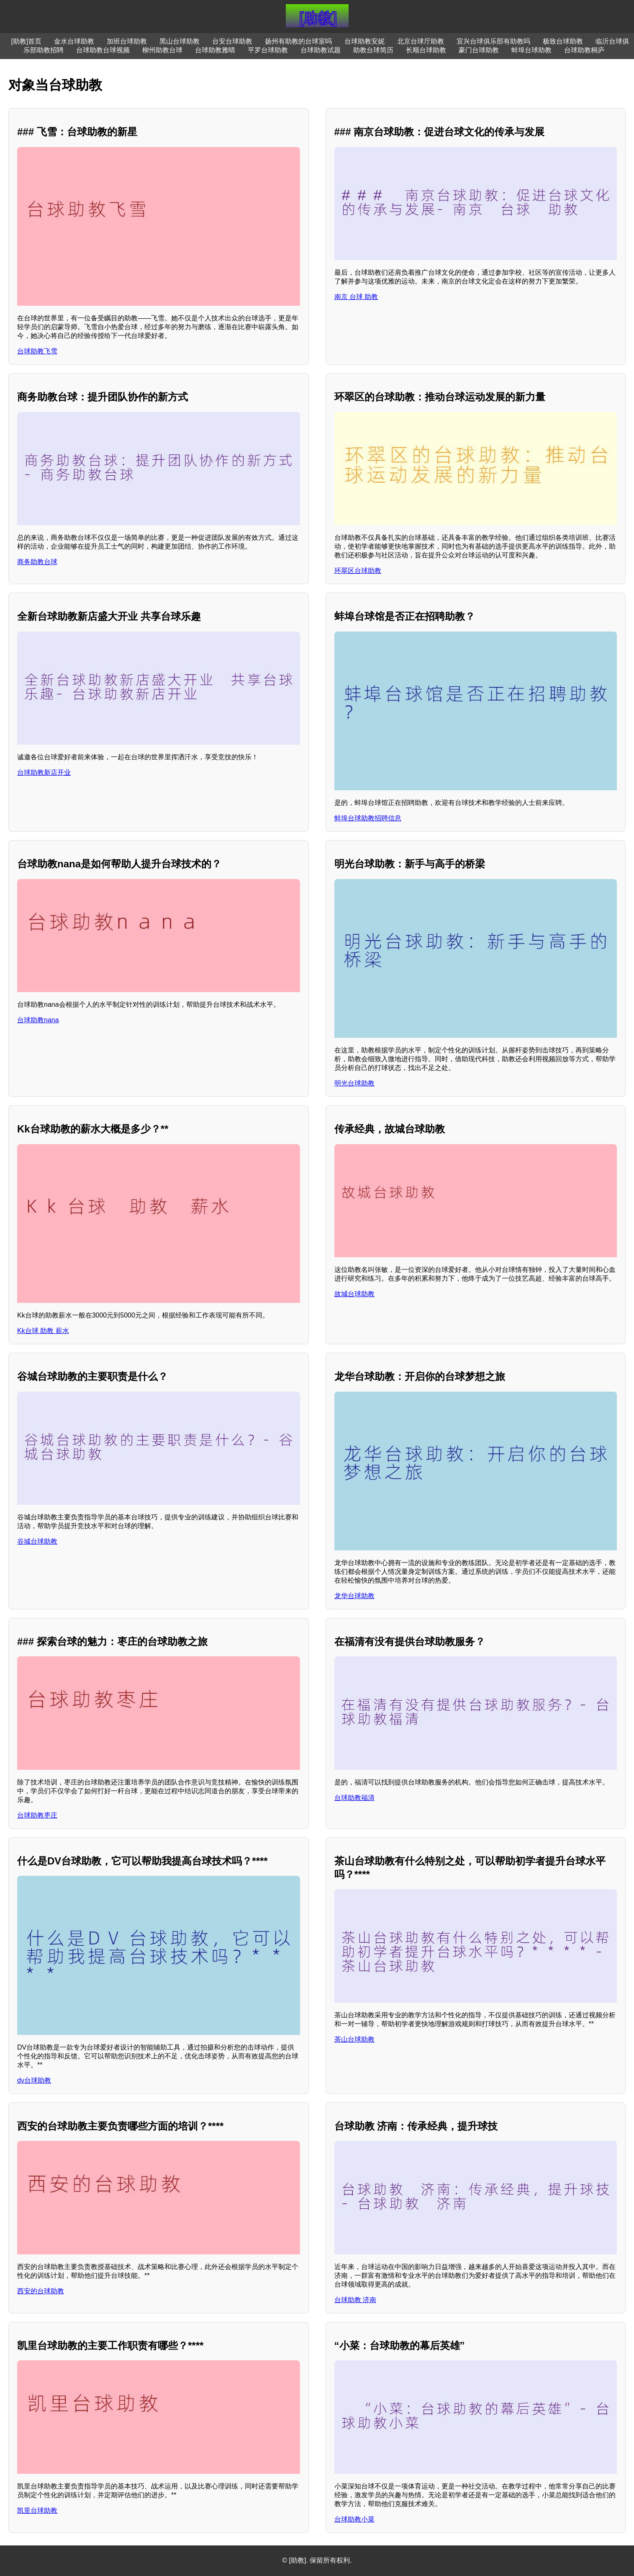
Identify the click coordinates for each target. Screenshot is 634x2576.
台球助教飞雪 (37, 351)
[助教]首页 (26, 41)
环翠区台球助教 (357, 570)
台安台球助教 (232, 41)
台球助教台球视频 (103, 50)
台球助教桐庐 (584, 50)
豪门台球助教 (479, 50)
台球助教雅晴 (215, 50)
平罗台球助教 (268, 50)
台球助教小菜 (354, 2519)
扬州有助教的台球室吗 (298, 41)
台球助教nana (38, 1020)
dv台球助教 (34, 2080)
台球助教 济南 (355, 2299)
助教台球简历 (373, 50)
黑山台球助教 (179, 41)
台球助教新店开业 (44, 772)
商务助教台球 (37, 561)
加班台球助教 (127, 41)
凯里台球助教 (37, 2510)
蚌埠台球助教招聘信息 (367, 818)
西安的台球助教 (40, 2291)
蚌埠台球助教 (531, 50)
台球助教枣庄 (37, 1815)
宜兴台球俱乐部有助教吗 (493, 41)
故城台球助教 (354, 1293)
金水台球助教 (74, 41)
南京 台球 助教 (356, 296)
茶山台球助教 (354, 2039)
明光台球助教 (354, 1083)
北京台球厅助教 (420, 41)
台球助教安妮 (364, 41)
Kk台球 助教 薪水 (43, 1330)
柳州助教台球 (162, 50)
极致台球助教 (563, 41)
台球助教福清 (354, 1797)
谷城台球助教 (37, 1541)
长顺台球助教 (426, 50)
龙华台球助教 (354, 1595)
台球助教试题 (320, 50)
